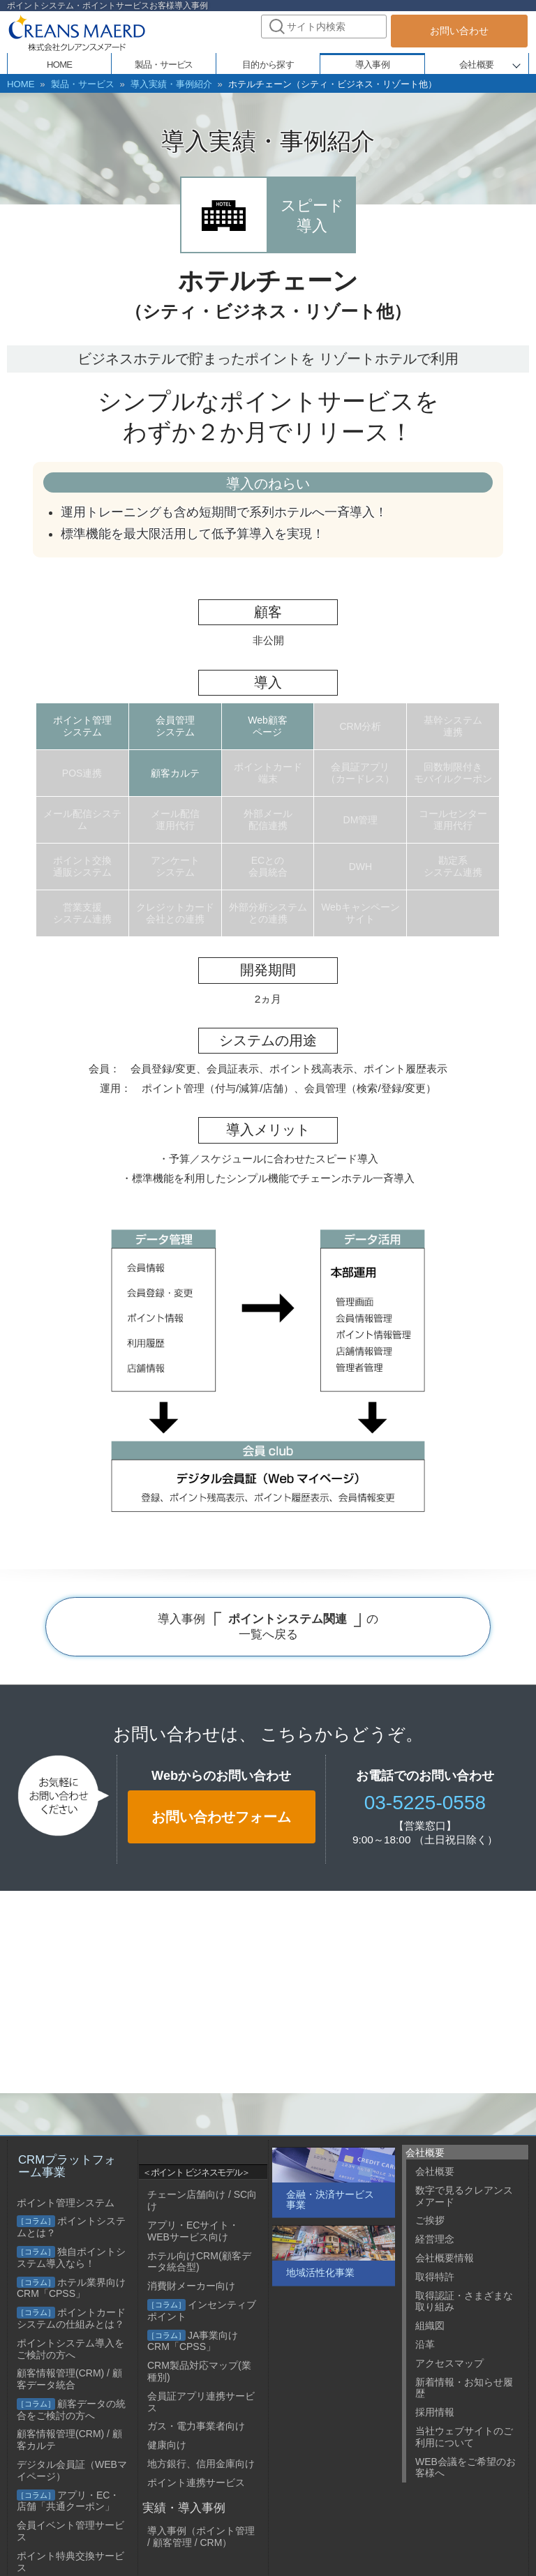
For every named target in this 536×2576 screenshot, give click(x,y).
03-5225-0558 (425, 1801)
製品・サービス (76, 84)
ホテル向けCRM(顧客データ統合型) (199, 2261)
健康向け (166, 2444)
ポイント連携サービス (196, 2482)
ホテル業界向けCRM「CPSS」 (71, 2288)
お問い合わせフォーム (221, 1815)
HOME (19, 84)
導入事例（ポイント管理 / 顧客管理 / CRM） (201, 2536)
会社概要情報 (444, 2257)
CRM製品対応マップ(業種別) (199, 2371)
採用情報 (434, 2412)
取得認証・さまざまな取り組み (464, 2301)
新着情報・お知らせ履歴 (464, 2387)
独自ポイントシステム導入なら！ (71, 2257)
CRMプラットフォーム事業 (67, 2166)
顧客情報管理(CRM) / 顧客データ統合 (69, 2378)
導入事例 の (268, 1625)
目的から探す (268, 64)
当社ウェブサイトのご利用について (464, 2436)
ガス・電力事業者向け (196, 2426)
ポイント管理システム (65, 2202)
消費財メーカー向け (191, 2285)
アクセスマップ (449, 2363)
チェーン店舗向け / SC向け (202, 2200)
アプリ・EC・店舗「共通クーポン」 (68, 2501)
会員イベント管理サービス (70, 2531)
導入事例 (372, 64)
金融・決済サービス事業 (330, 2199)
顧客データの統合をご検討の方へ (71, 2409)
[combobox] (324, 26)
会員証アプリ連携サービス (201, 2401)
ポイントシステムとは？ (71, 2226)
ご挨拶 (430, 2220)
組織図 (430, 2325)
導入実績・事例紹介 (157, 84)
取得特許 (434, 2276)
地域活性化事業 (320, 2272)
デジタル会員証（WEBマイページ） (72, 2470)
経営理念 (434, 2239)
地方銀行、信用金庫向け (201, 2463)
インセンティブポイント (201, 2310)
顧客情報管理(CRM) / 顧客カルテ (69, 2439)
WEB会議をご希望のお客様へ (465, 2467)
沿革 (425, 2344)
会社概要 (476, 64)
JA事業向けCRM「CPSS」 (192, 2341)
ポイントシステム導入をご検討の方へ (70, 2348)
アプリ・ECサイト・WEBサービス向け (193, 2230)
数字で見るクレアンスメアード (464, 2196)
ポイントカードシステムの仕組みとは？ (71, 2318)
